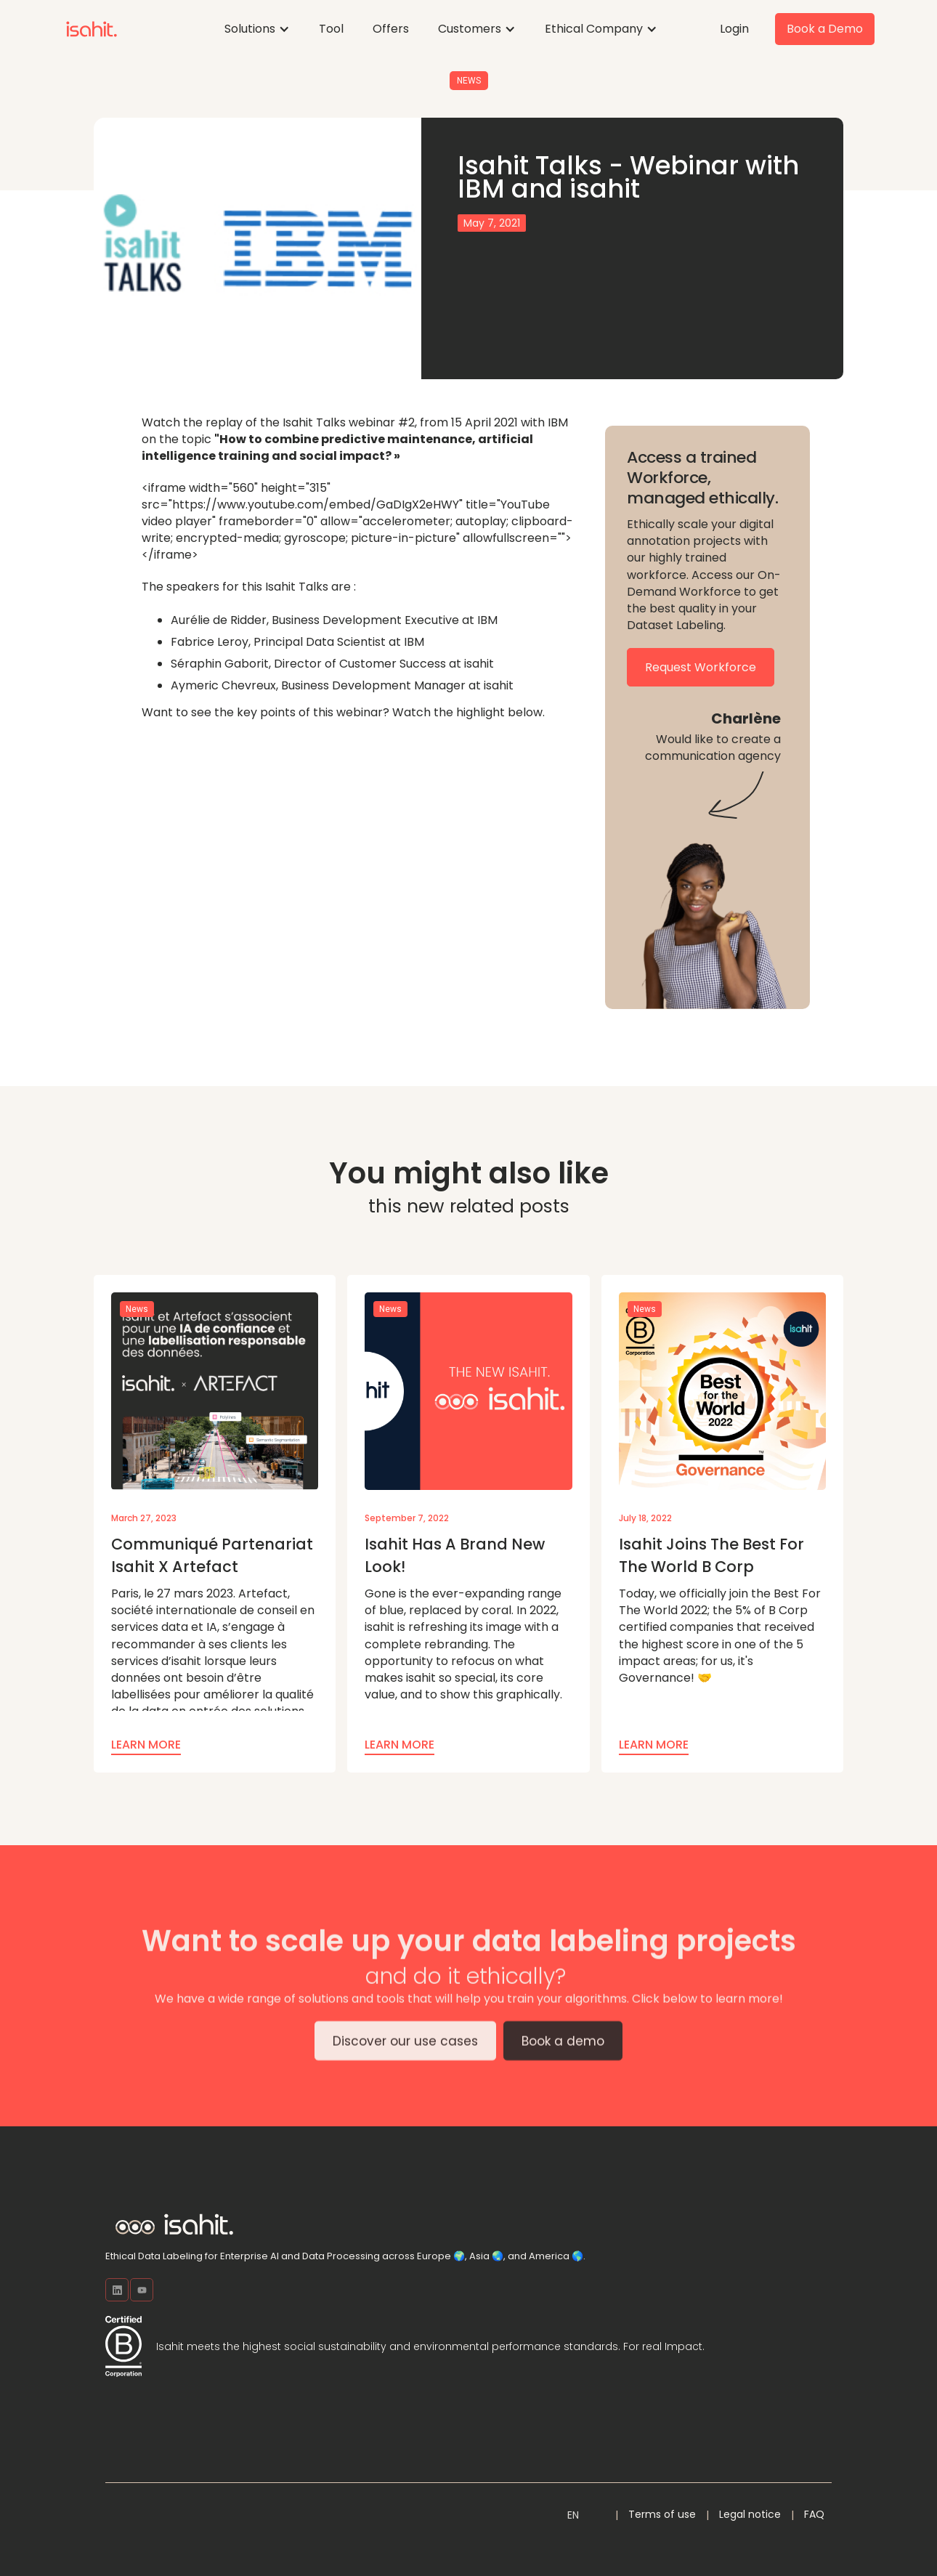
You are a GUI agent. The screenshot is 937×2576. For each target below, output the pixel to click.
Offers (391, 28)
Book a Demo (825, 28)
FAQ (814, 2514)
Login (734, 28)
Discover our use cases (405, 2050)
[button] (257, 29)
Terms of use (662, 2514)
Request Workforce (700, 667)
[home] (91, 29)
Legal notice (750, 2514)
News (469, 81)
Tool (331, 28)
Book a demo (563, 2050)
